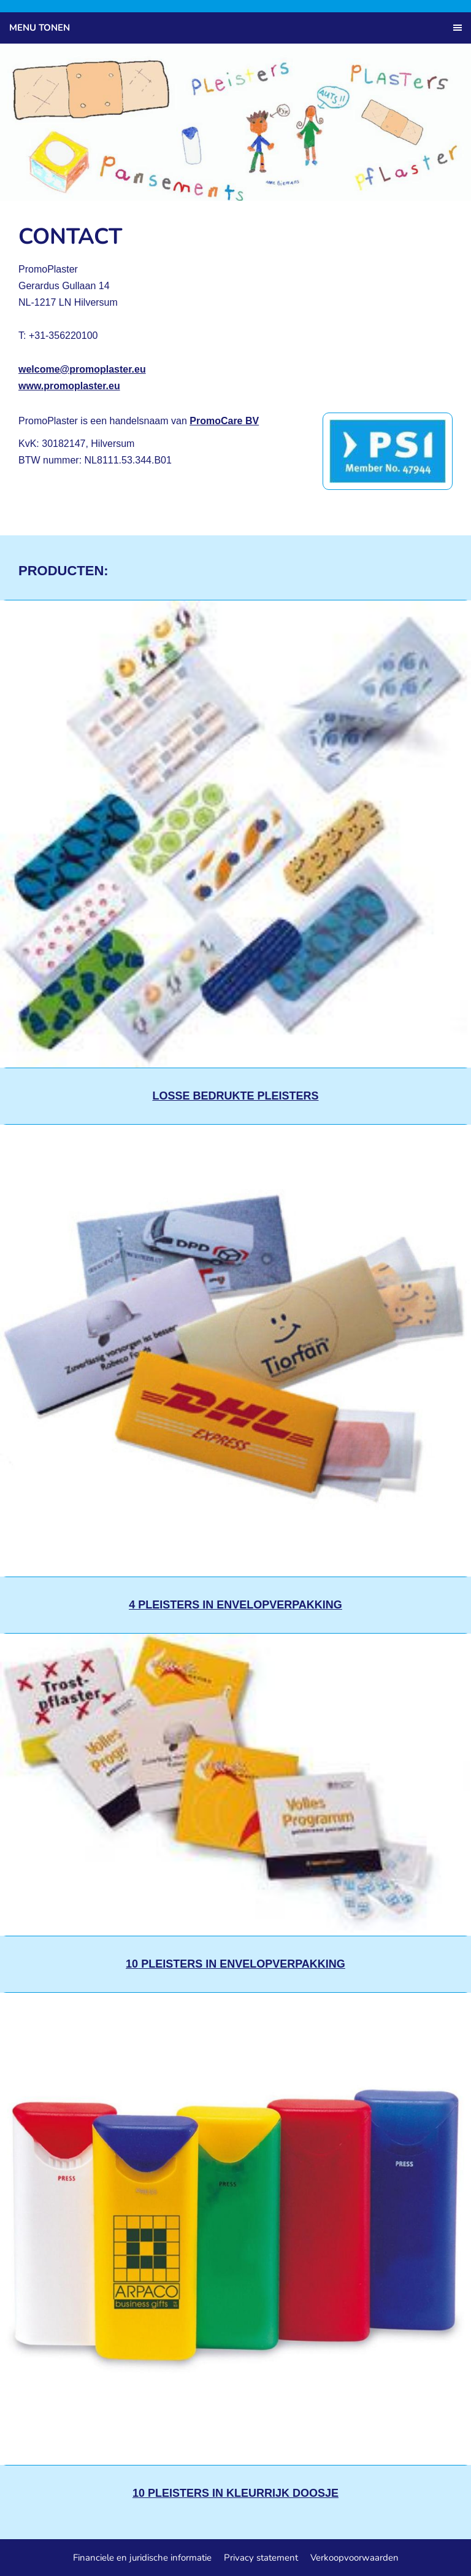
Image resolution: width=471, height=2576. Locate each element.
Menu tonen (39, 27)
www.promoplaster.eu (69, 386)
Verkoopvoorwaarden (354, 2557)
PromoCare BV (224, 421)
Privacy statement (261, 2557)
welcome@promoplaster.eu (82, 369)
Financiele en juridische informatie (142, 2557)
